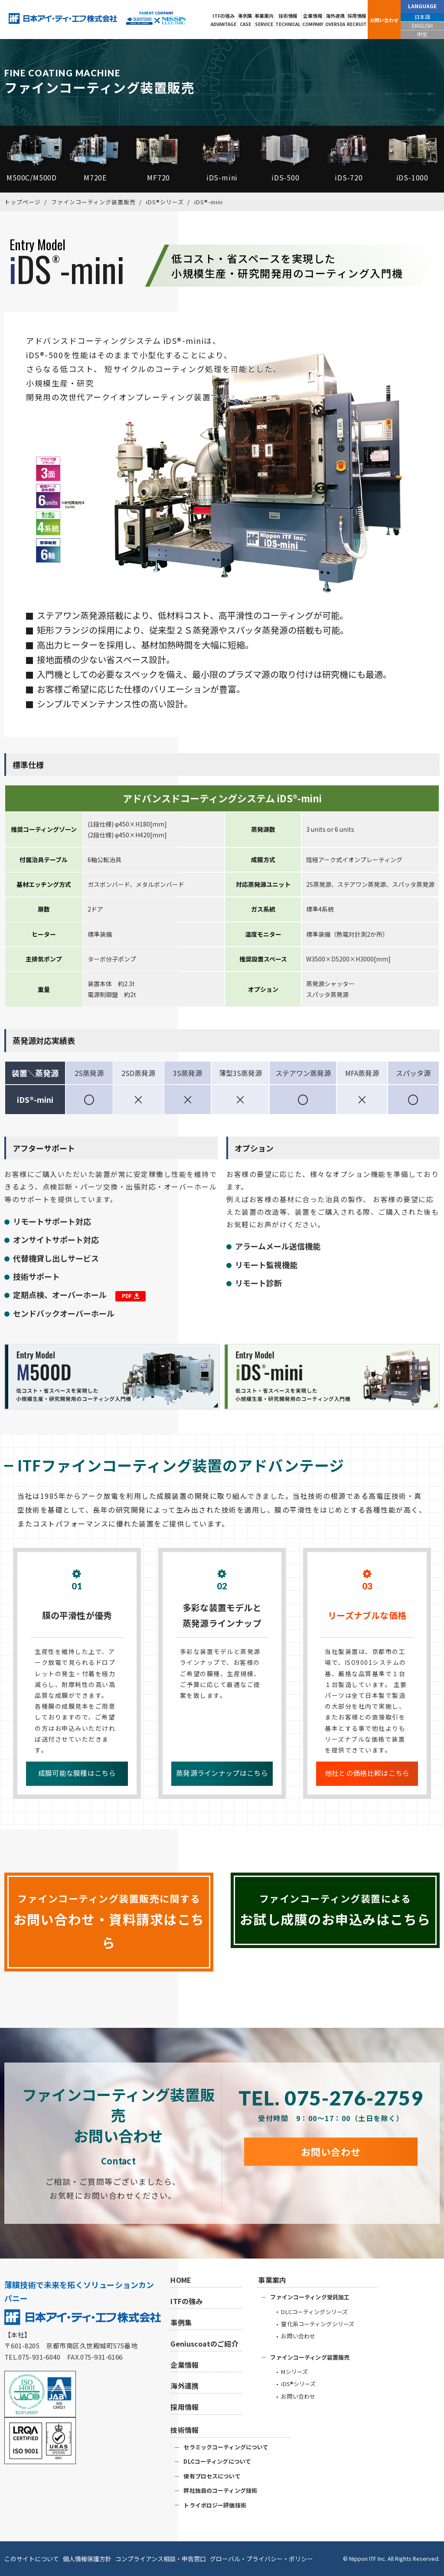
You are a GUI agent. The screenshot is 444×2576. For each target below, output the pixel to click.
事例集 (245, 20)
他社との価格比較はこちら (367, 1773)
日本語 (422, 16)
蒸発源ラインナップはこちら (222, 1773)
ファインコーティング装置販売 (309, 2357)
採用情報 (357, 20)
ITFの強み (223, 20)
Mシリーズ (294, 2371)
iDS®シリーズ (298, 2384)
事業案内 (264, 20)
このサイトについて (31, 2558)
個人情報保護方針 (87, 2558)
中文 (422, 34)
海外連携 (335, 20)
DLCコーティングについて (217, 2461)
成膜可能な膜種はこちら (77, 1773)
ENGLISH (422, 25)
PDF (130, 1295)
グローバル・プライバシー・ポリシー (261, 2558)
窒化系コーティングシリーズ (317, 2324)
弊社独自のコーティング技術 (220, 2490)
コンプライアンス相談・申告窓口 (160, 2558)
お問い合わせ (384, 19)
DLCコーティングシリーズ (314, 2312)
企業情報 (312, 20)
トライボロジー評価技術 (214, 2505)
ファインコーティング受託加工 (309, 2297)
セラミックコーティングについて (225, 2447)
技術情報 (287, 20)
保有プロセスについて (211, 2476)
